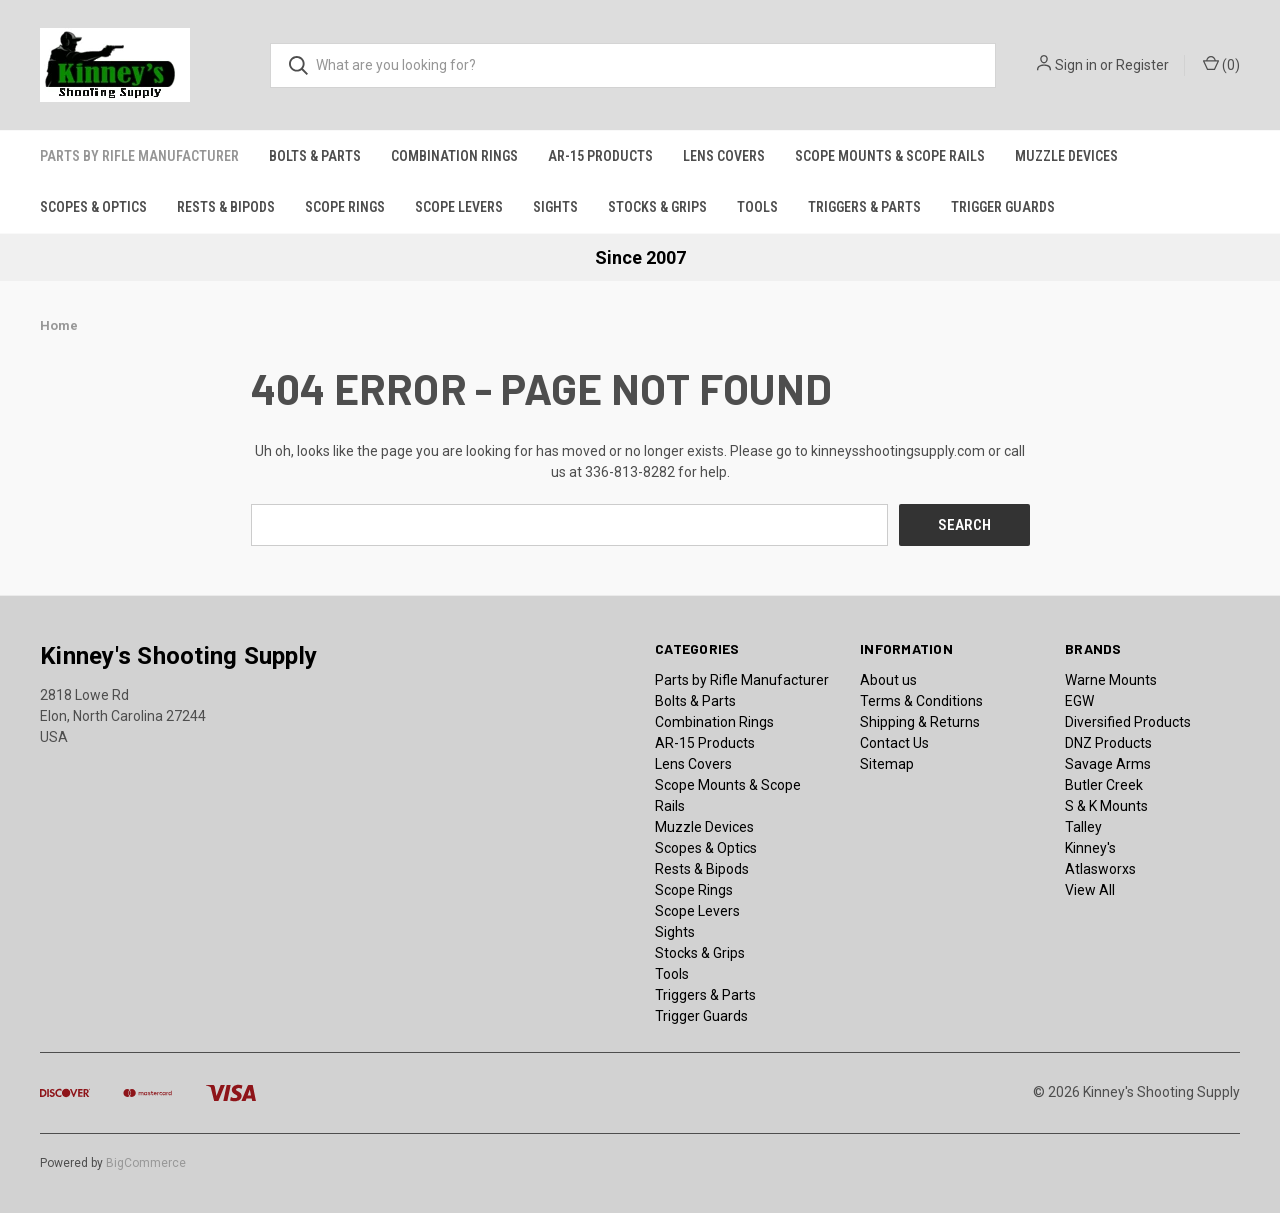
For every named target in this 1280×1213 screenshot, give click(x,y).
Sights (555, 207)
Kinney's (1090, 847)
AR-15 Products (600, 156)
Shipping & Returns (920, 721)
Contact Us (894, 742)
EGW (1079, 700)
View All (1090, 889)
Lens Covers (724, 156)
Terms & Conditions (921, 700)
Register (1142, 65)
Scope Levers (459, 207)
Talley (1083, 826)
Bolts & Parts (315, 156)
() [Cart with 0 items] (1221, 64)
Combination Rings (454, 156)
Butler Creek (1104, 784)
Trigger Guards (1003, 207)
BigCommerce (146, 1162)
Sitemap (887, 763)
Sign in (1076, 65)
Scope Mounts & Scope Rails (890, 156)
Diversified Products (1128, 721)
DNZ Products (1108, 742)
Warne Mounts (1111, 679)
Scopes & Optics (93, 207)
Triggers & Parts (864, 207)
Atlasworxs (1100, 868)
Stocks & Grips (657, 207)
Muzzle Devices (1066, 156)
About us (888, 679)
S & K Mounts (1106, 805)
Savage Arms (1108, 763)
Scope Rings (345, 207)
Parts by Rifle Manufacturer (139, 156)
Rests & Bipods (226, 207)
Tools (757, 207)
